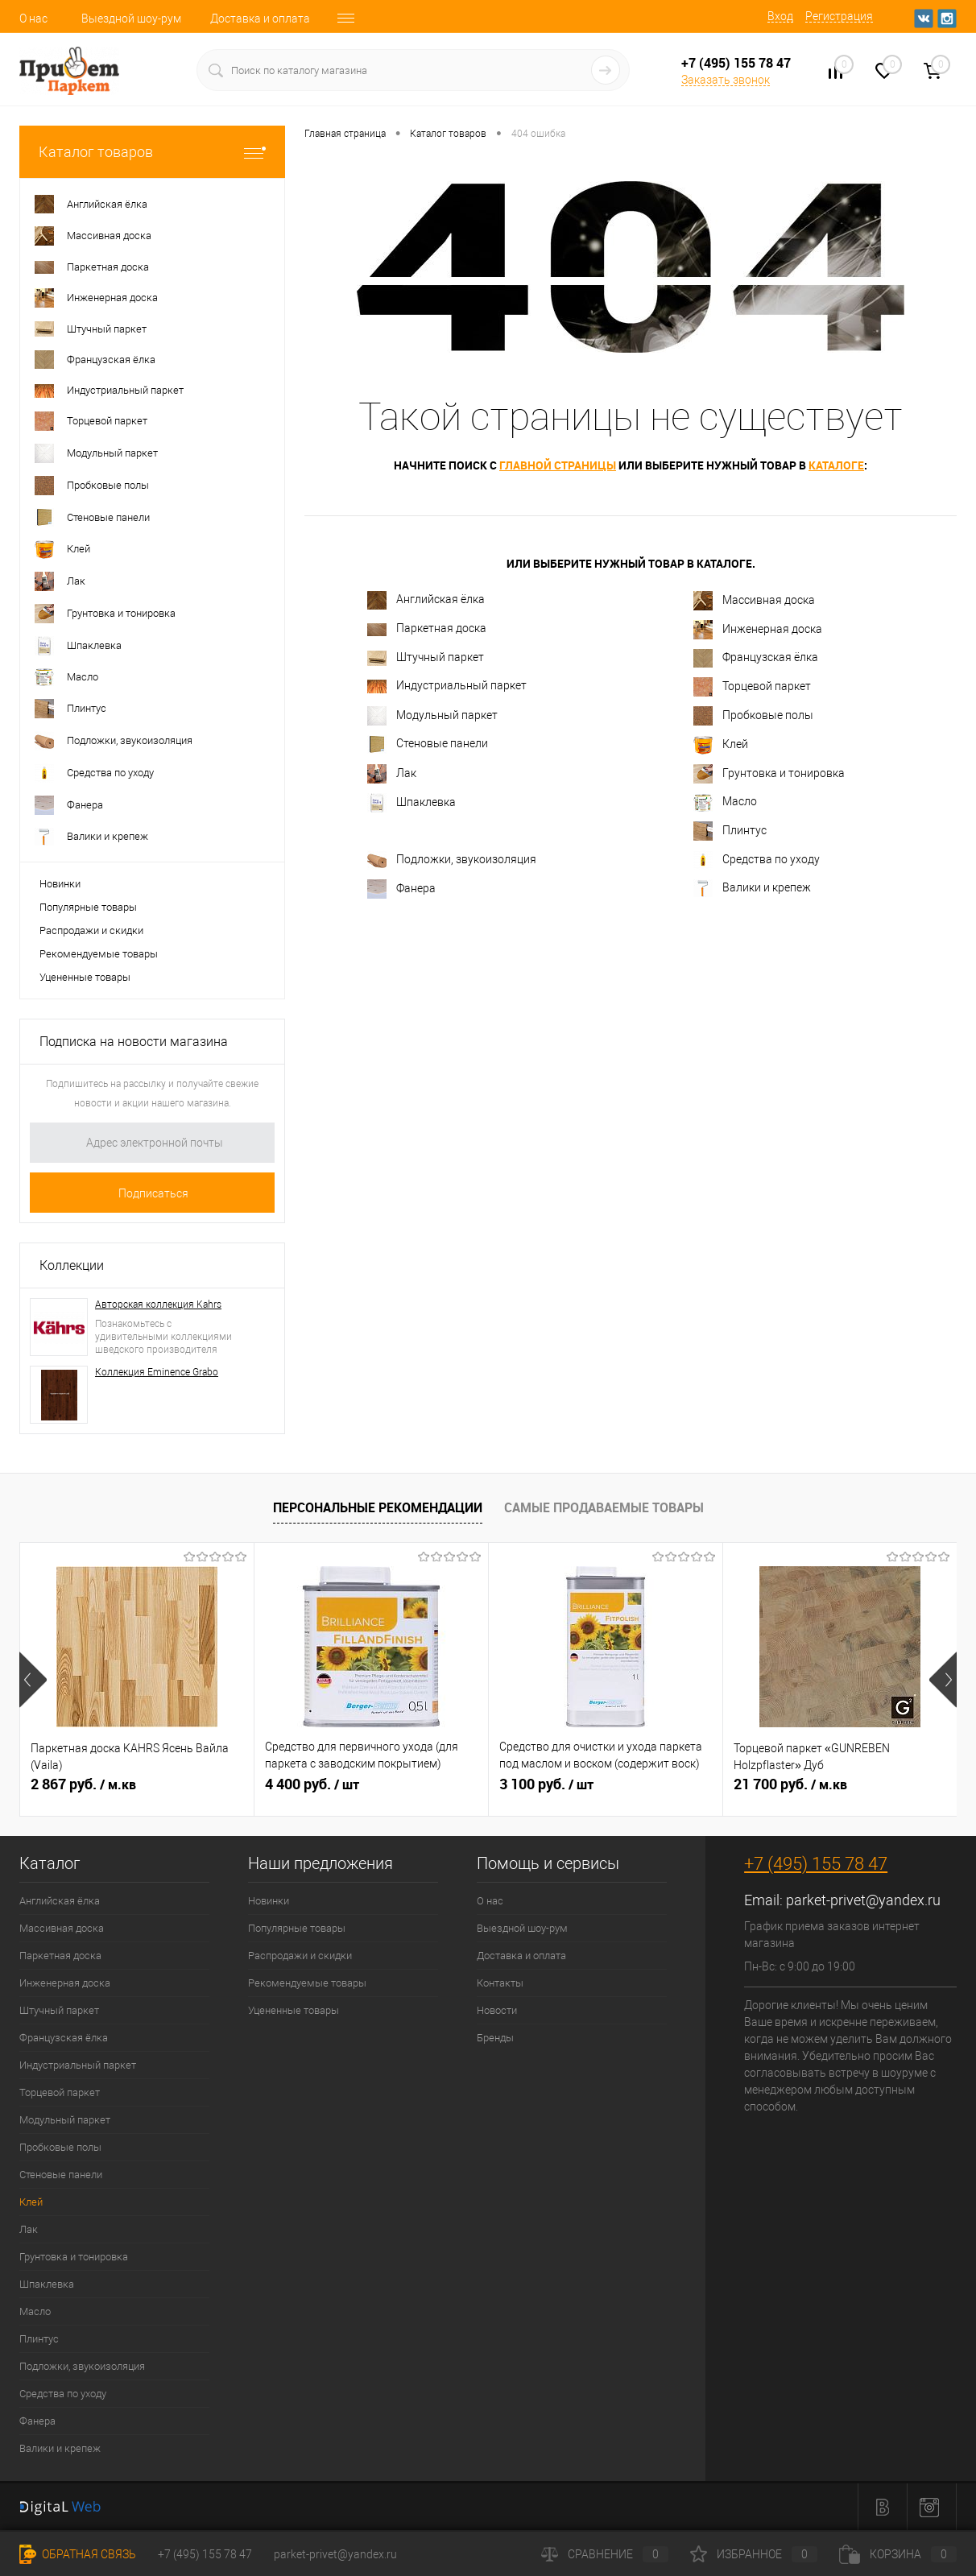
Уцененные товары (84, 977)
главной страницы (557, 465)
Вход (780, 16)
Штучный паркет (425, 658)
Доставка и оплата (260, 18)
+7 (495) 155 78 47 (815, 1863)
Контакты (500, 1983)
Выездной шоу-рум (131, 18)
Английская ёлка (426, 600)
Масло (725, 803)
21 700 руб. (790, 1784)
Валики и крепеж (752, 888)
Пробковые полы (753, 716)
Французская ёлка (755, 658)
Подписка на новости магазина (133, 1041)
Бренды (495, 2038)
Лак (391, 774)
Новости (497, 2010)
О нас (33, 18)
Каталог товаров (152, 152)
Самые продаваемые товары (604, 1507)
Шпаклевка (411, 802)
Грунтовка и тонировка (769, 774)
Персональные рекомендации (377, 1507)
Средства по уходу (756, 860)
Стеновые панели (427, 744)
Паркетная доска (426, 628)
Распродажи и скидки (91, 930)
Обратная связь (77, 2554)
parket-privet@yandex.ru (863, 1900)
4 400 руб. (312, 1784)
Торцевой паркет (752, 687)
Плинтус (730, 831)
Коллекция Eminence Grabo (156, 1372)
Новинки (60, 884)
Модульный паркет (432, 716)
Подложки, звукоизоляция (451, 860)
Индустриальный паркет (447, 686)
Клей (720, 745)
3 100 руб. (546, 1784)
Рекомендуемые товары (98, 954)
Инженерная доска (757, 629)
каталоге (836, 465)
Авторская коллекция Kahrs (158, 1304)
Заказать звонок (725, 79)
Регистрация (839, 16)
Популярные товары (88, 907)
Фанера (401, 889)
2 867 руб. (83, 1784)
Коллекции (71, 1265)
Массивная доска (754, 600)
